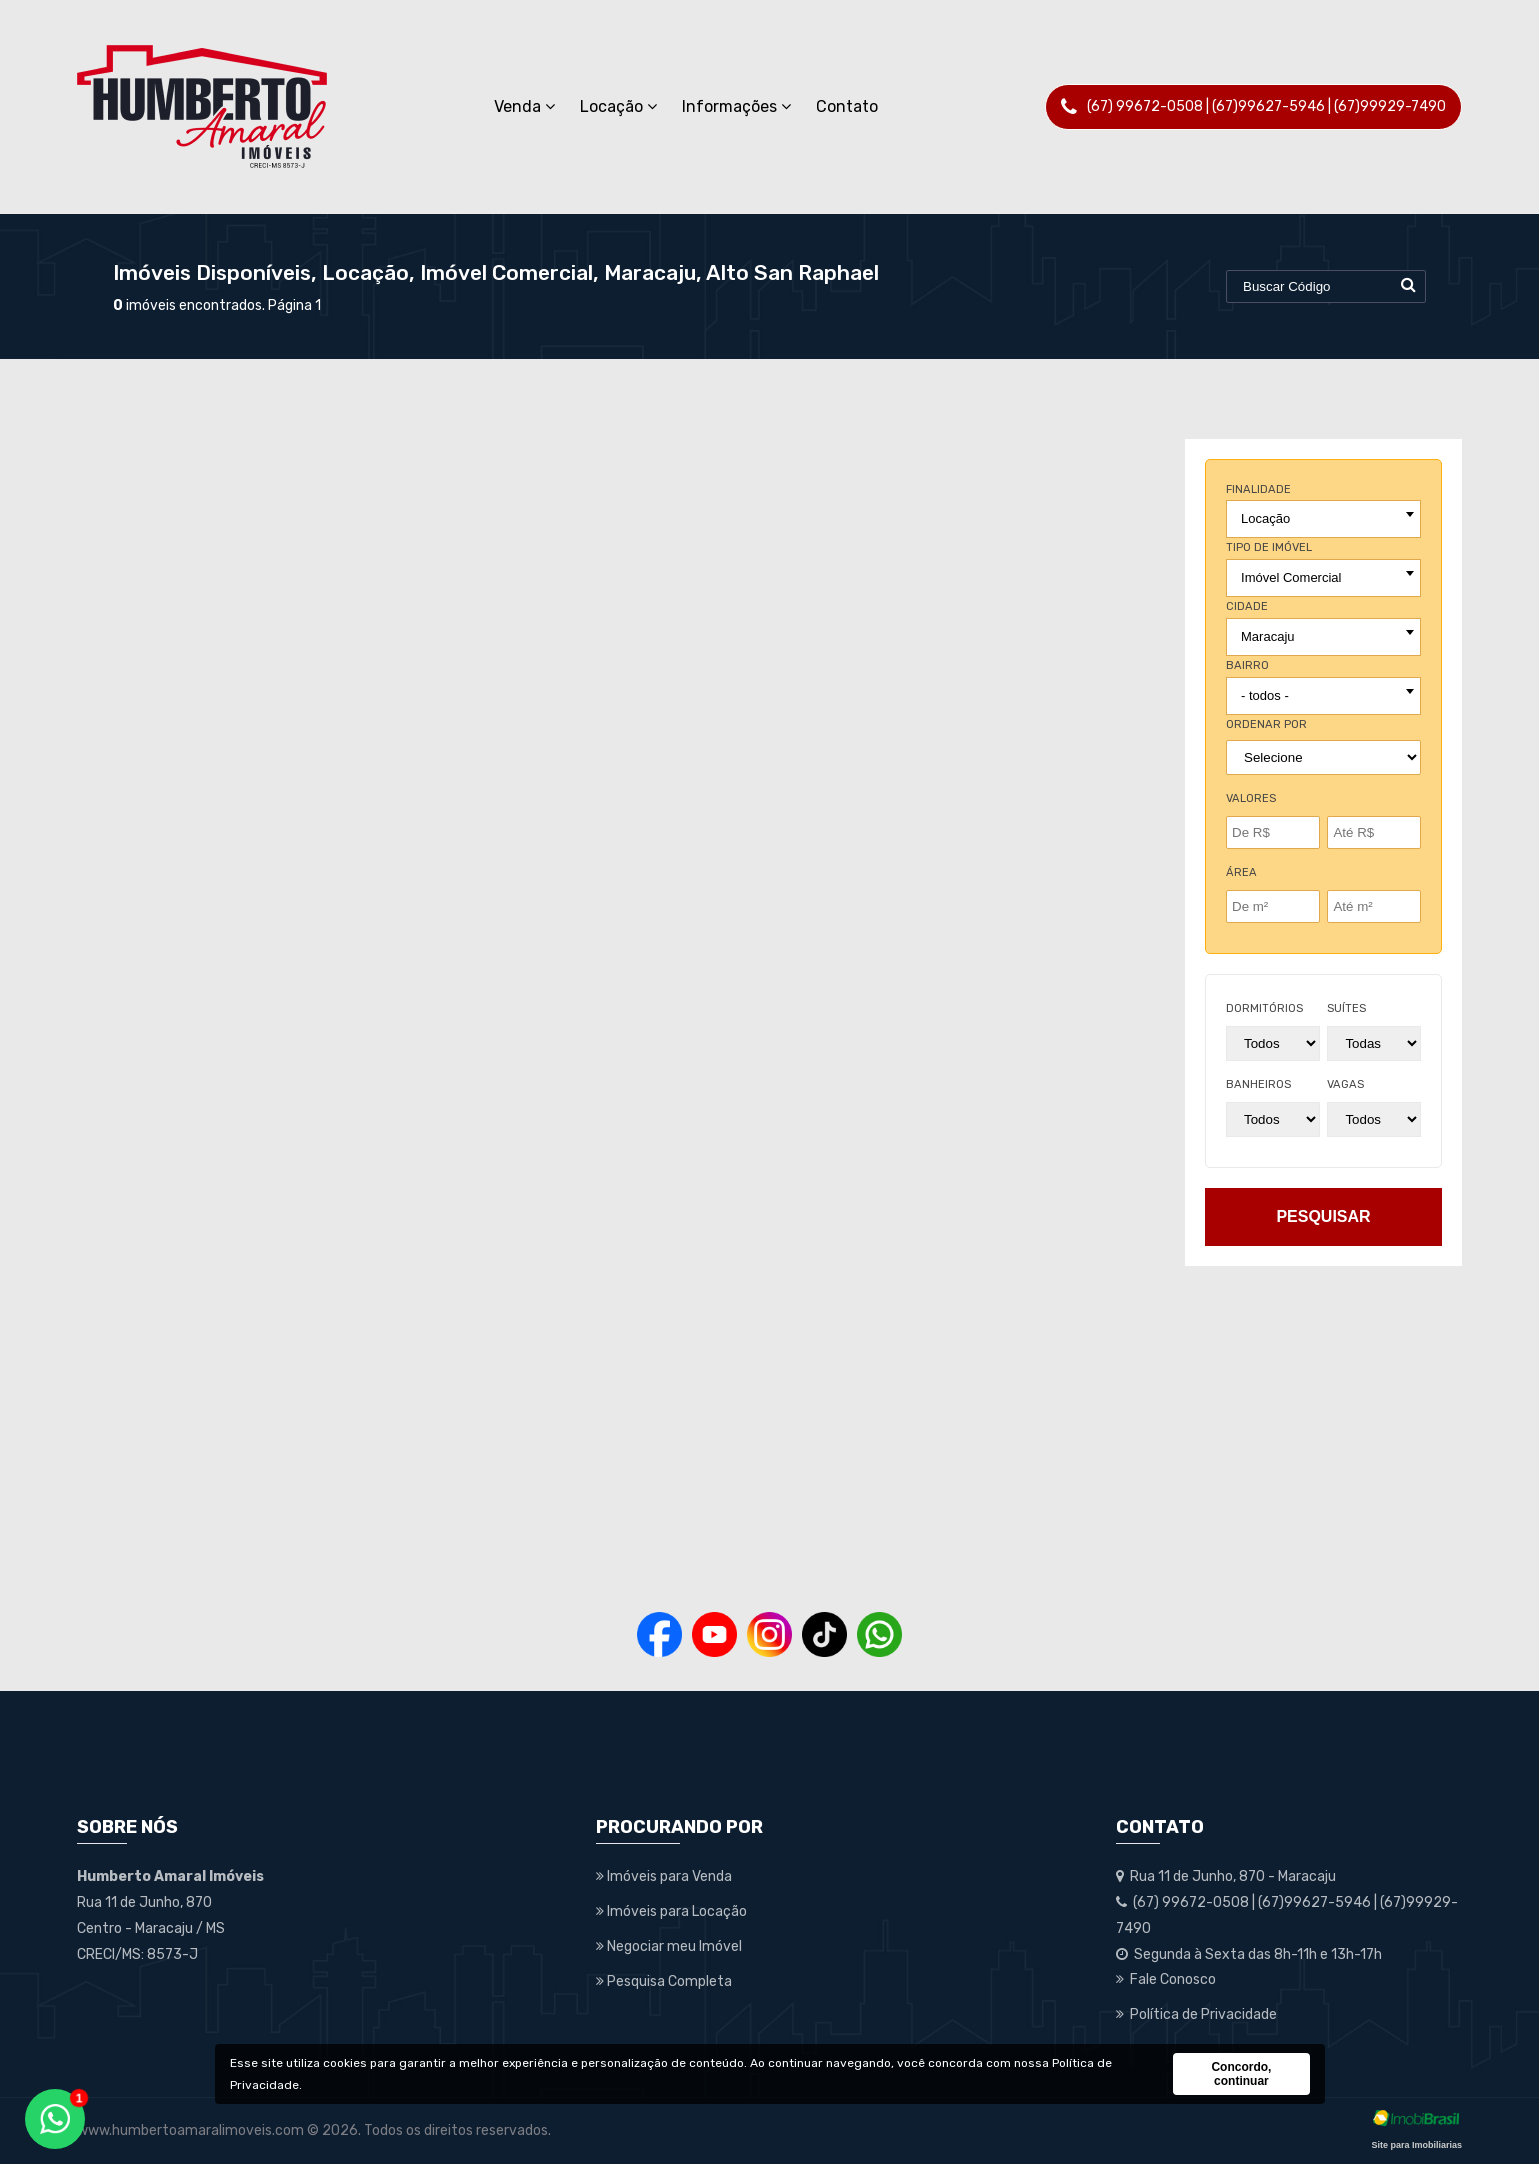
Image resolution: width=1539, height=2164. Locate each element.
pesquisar (1323, 1216)
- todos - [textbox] (1265, 695)
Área (1241, 872)
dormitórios (1264, 1008)
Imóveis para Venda (664, 1876)
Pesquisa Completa (664, 1981)
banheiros (1258, 1084)
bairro (1247, 665)
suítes (1346, 1008)
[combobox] (1323, 519)
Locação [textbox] (1265, 518)
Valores (1251, 798)
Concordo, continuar (1241, 2074)
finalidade (1258, 489)
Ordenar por (1266, 724)
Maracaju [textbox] (1267, 636)
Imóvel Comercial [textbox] (1291, 577)
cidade (1247, 606)
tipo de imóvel (1269, 547)
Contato (847, 106)
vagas (1345, 1084)
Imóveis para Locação (671, 1911)
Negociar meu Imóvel (669, 1946)
